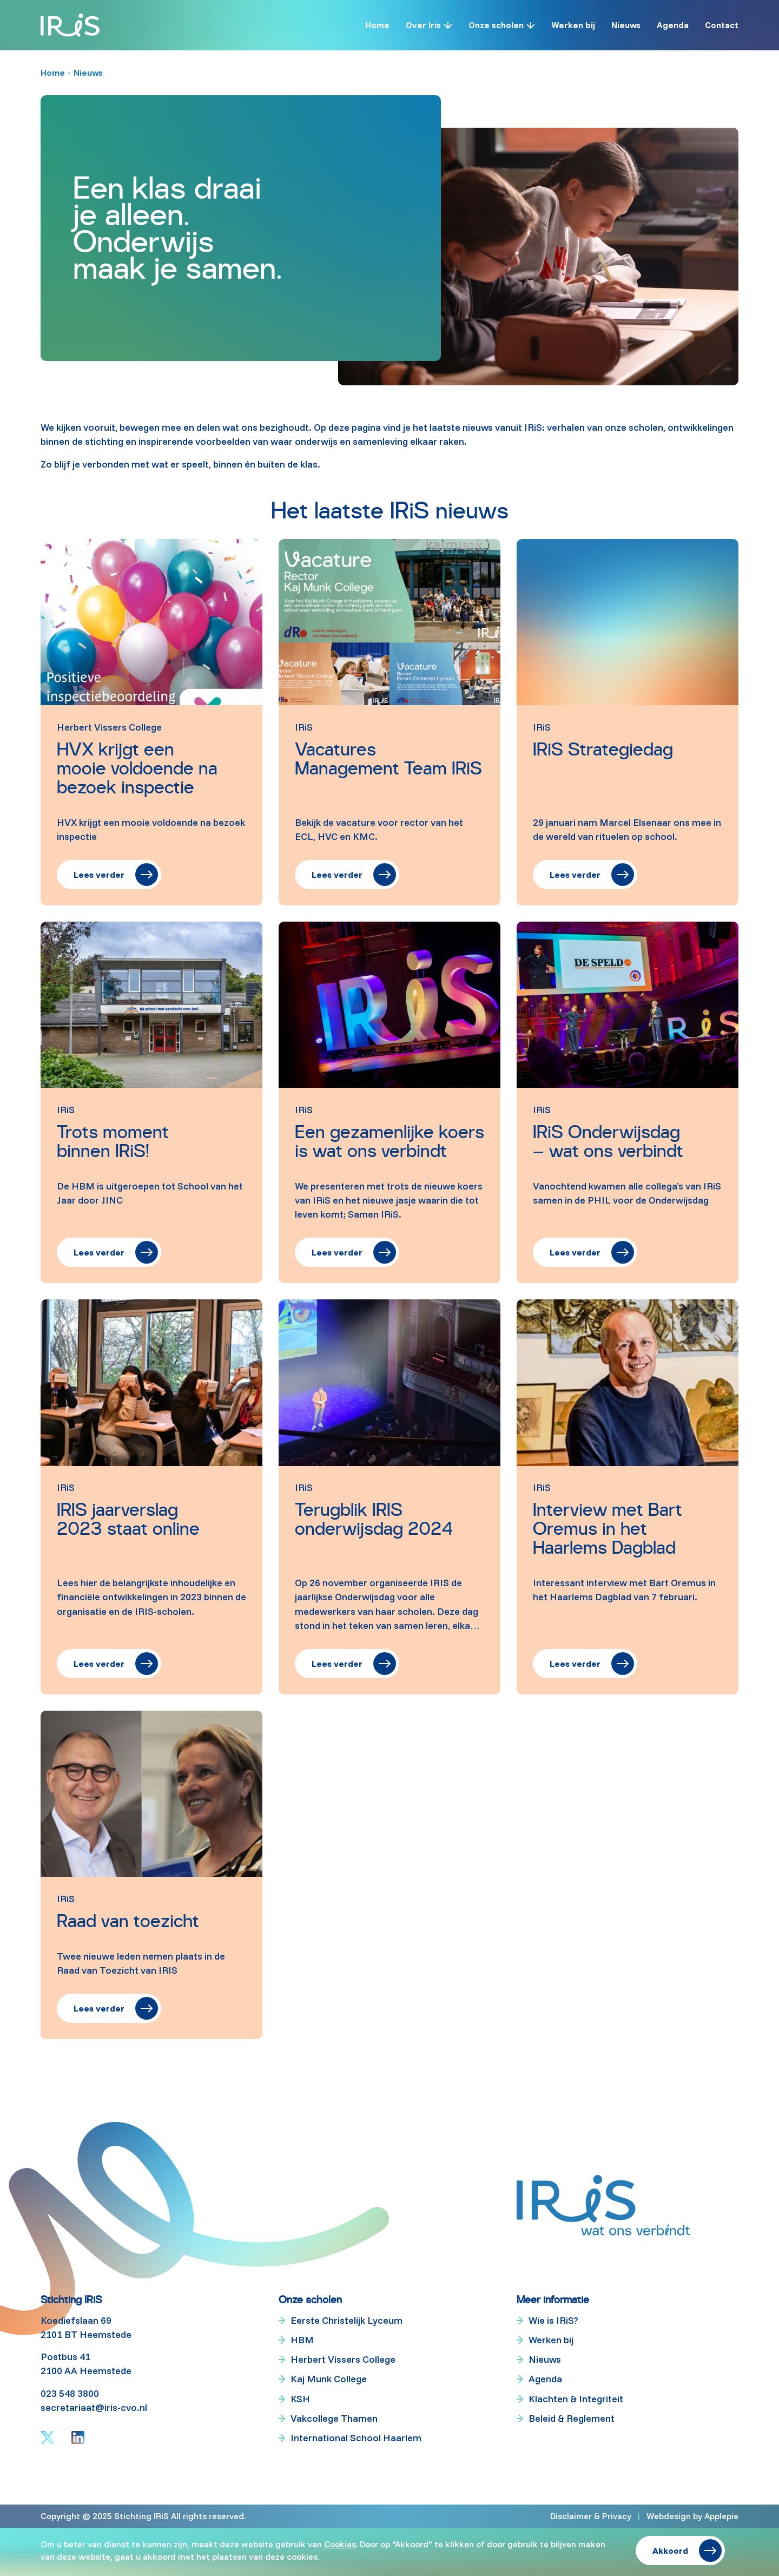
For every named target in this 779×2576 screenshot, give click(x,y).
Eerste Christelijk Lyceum (346, 2320)
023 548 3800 (70, 2393)
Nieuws (626, 24)
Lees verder (99, 874)
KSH (300, 2399)
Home (377, 24)
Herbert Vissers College (343, 2359)
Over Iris (423, 24)
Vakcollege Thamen (334, 2418)
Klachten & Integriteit (576, 2399)
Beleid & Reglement (572, 2418)
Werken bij (573, 24)
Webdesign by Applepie (692, 2515)
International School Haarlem (356, 2438)
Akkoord (670, 2550)
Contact (721, 24)
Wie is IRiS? (553, 2320)
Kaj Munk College (329, 2379)
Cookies (340, 2544)
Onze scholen (496, 24)
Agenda (673, 24)
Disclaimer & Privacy (590, 2516)
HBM (302, 2340)
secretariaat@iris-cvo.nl (94, 2407)
